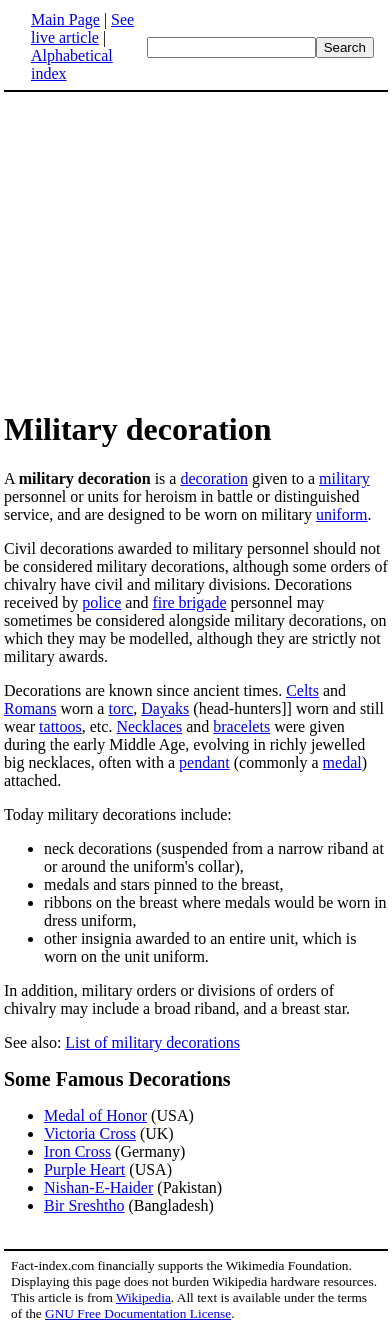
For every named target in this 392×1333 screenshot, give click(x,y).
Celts (302, 690)
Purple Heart (84, 1169)
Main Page (65, 19)
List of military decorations (152, 1042)
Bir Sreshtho (84, 1205)
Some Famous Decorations (117, 1079)
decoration (214, 478)
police (101, 602)
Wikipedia (143, 1297)
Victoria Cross (90, 1133)
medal (342, 762)
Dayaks (165, 708)
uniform (342, 514)
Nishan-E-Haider (98, 1187)
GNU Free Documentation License (138, 1313)
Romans (30, 708)
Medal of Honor (95, 1115)
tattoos (60, 726)
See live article (82, 28)
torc (120, 708)
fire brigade (189, 602)
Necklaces (149, 726)
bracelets (241, 726)
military (344, 478)
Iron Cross (77, 1151)
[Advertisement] (172, 250)
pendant (204, 762)
